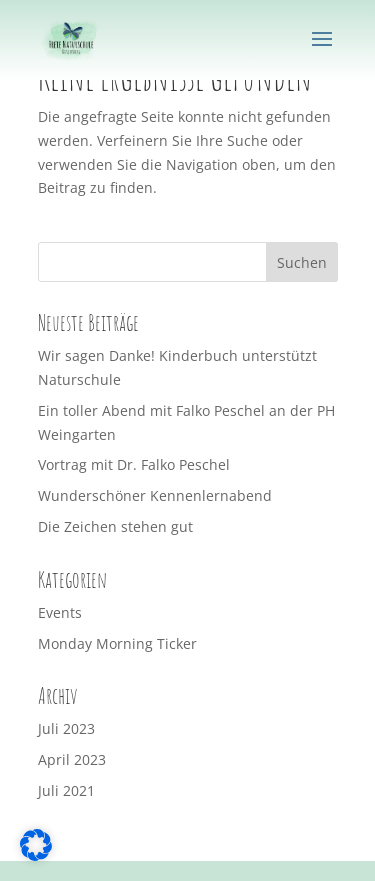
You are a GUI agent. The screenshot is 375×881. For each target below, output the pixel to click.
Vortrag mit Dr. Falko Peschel (134, 464)
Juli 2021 (66, 790)
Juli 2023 (66, 728)
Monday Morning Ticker (117, 643)
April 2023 (72, 759)
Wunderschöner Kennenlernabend (155, 495)
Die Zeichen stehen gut (115, 526)
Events (60, 612)
